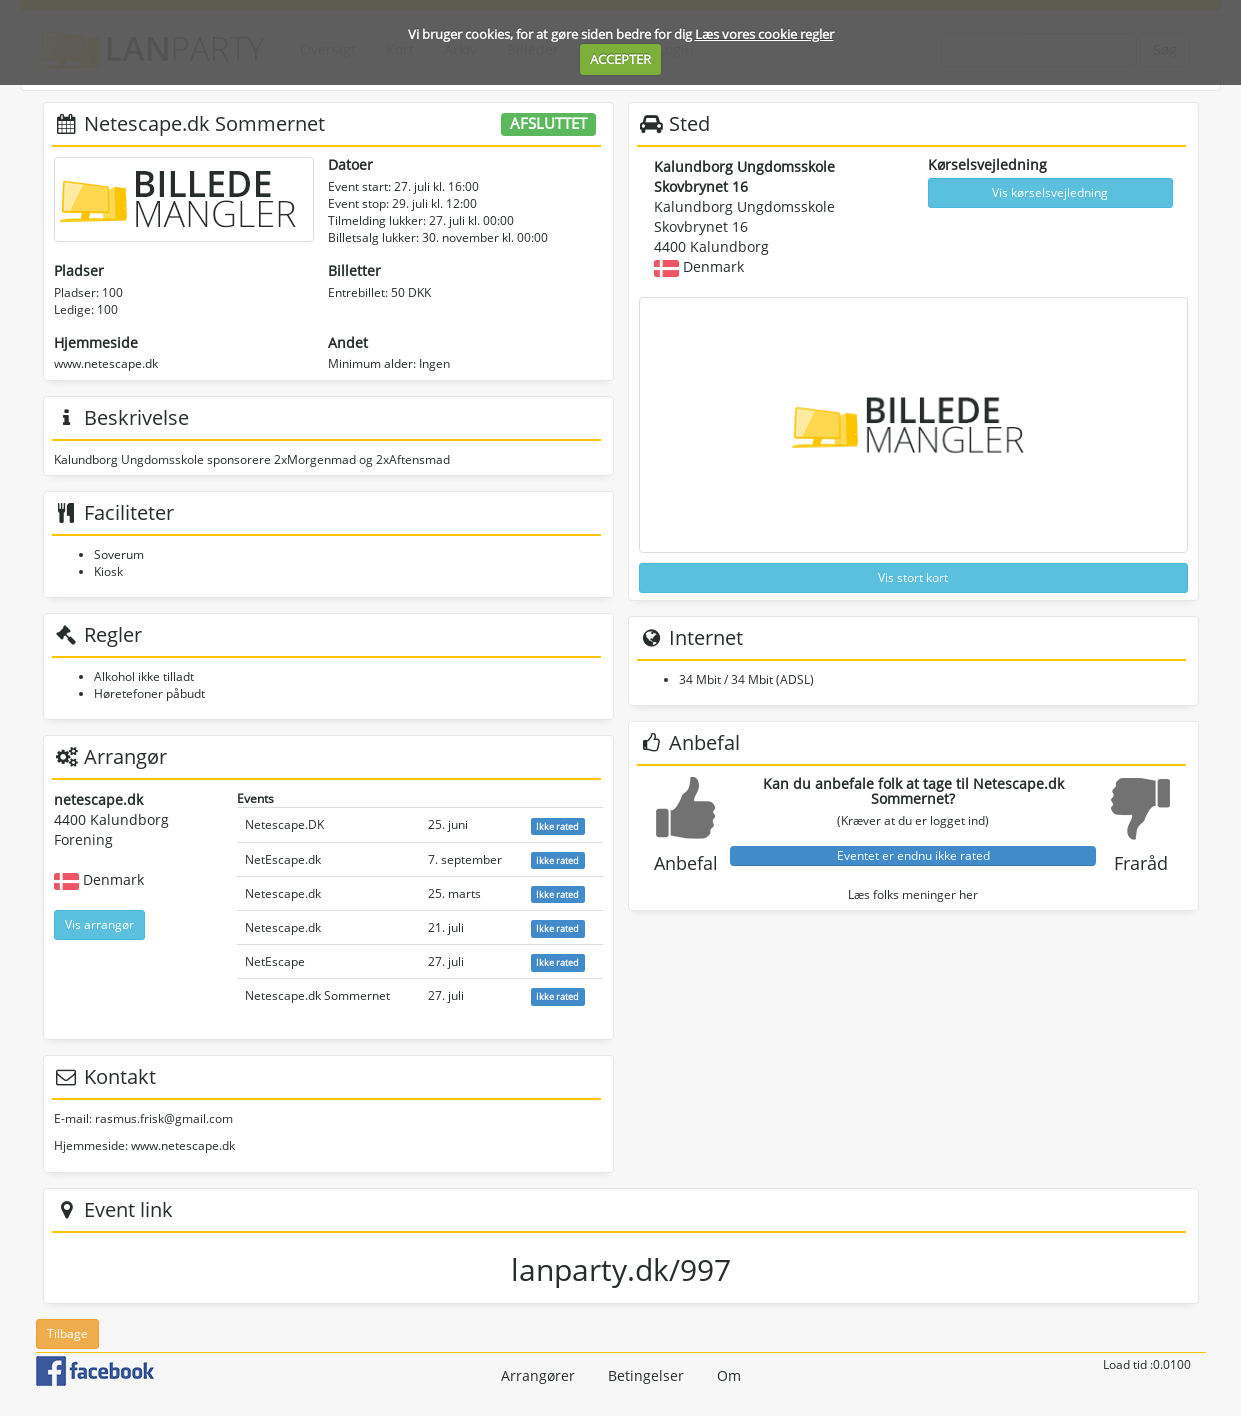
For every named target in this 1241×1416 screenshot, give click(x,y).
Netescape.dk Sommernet (317, 995)
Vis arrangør (99, 924)
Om (729, 1375)
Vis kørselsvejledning (1050, 192)
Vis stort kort (913, 577)
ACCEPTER (620, 59)
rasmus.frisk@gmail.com (164, 1118)
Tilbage (67, 1333)
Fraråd (1141, 863)
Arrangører (538, 1375)
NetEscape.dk (283, 859)
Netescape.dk (283, 893)
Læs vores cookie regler (764, 34)
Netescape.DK (284, 824)
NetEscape (275, 961)
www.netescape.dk (106, 363)
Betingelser (646, 1375)
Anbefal (686, 863)
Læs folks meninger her (913, 894)
